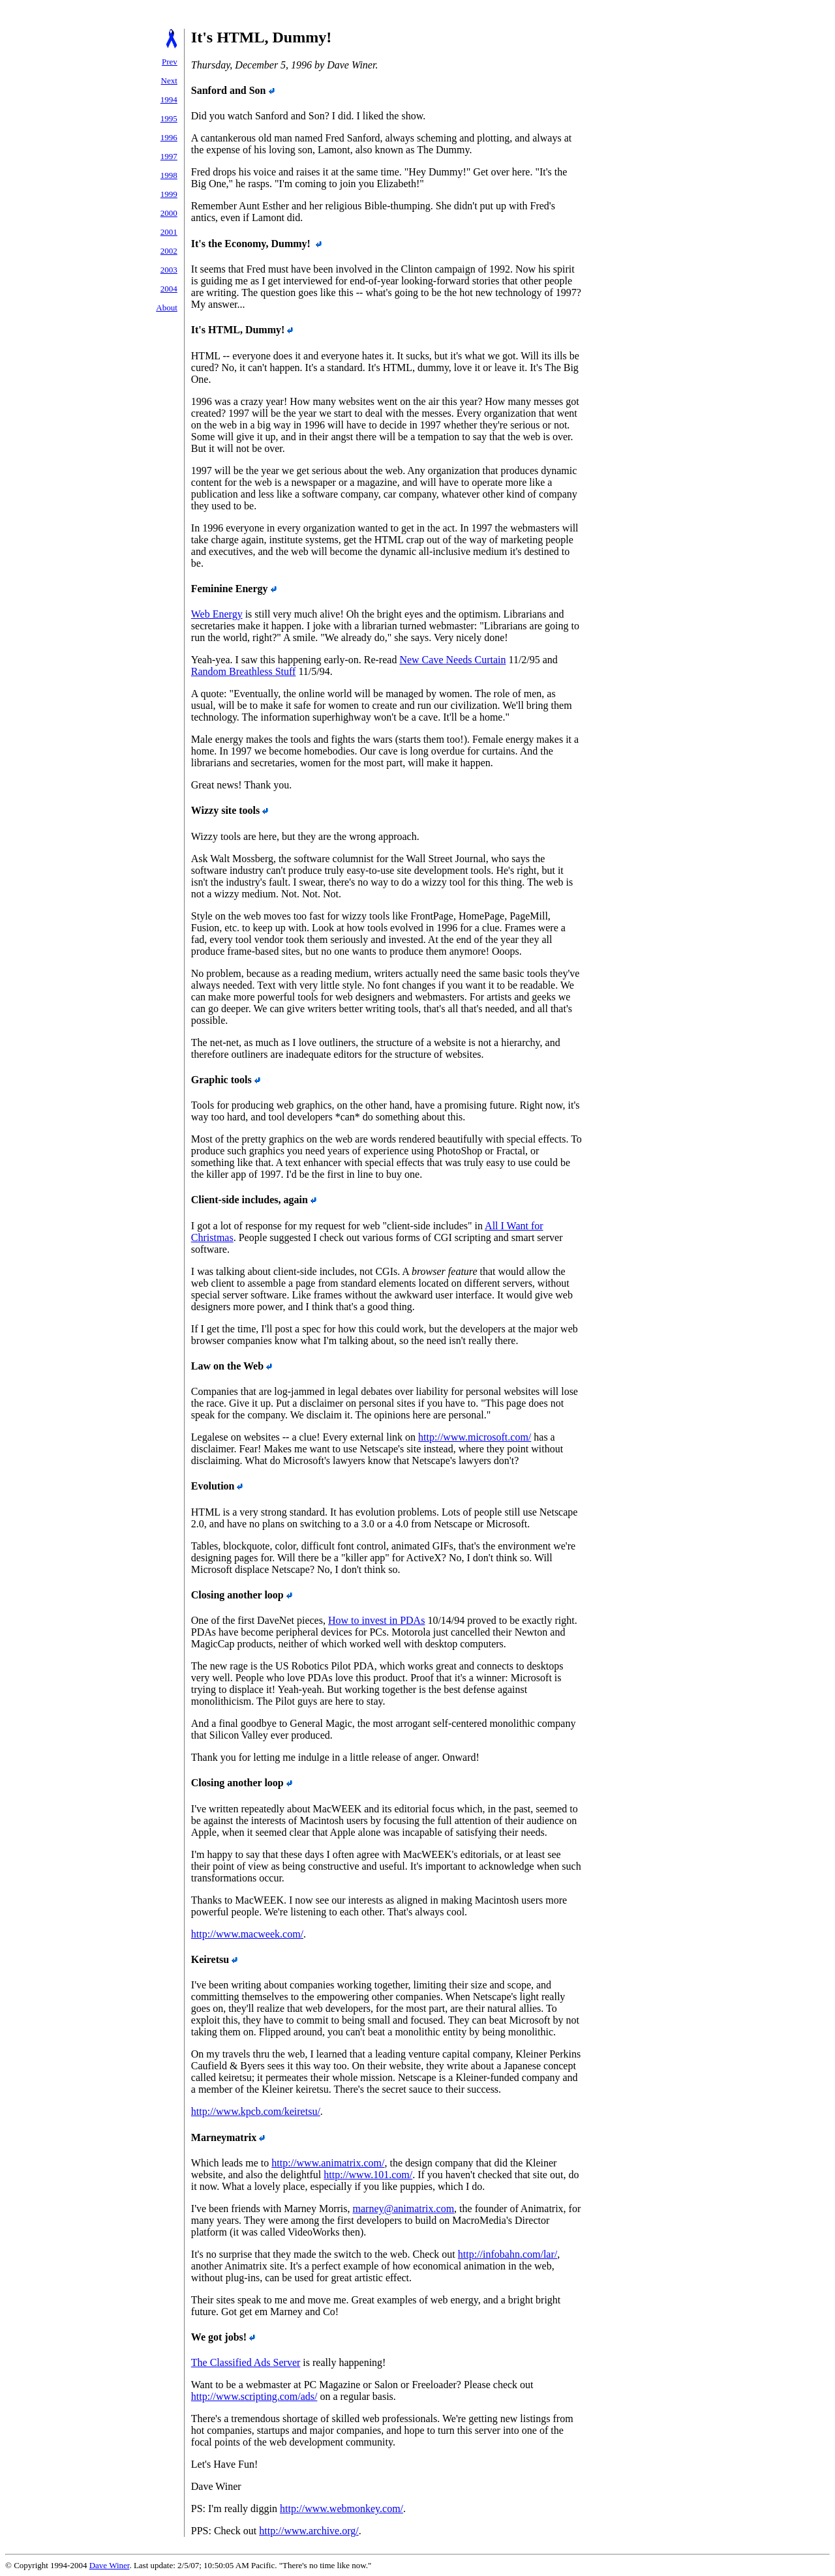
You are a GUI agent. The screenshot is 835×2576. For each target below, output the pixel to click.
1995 (168, 118)
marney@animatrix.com (404, 2208)
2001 (168, 232)
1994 (168, 99)
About (166, 307)
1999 (168, 194)
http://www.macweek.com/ (247, 1933)
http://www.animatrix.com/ (327, 2162)
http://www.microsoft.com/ (474, 1437)
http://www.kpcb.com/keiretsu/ (255, 2111)
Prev (169, 62)
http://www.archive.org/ (308, 2530)
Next (169, 80)
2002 (168, 251)
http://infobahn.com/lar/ (507, 2254)
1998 (168, 175)
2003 (168, 270)
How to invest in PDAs (376, 1620)
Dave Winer (109, 2565)
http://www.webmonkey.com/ (341, 2508)
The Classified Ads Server (246, 2362)
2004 (168, 288)
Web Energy (217, 614)
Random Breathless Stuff (243, 671)
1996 (168, 137)
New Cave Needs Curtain (452, 659)
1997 (168, 156)
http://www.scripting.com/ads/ (254, 2396)
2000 (168, 213)
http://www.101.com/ (368, 2174)
